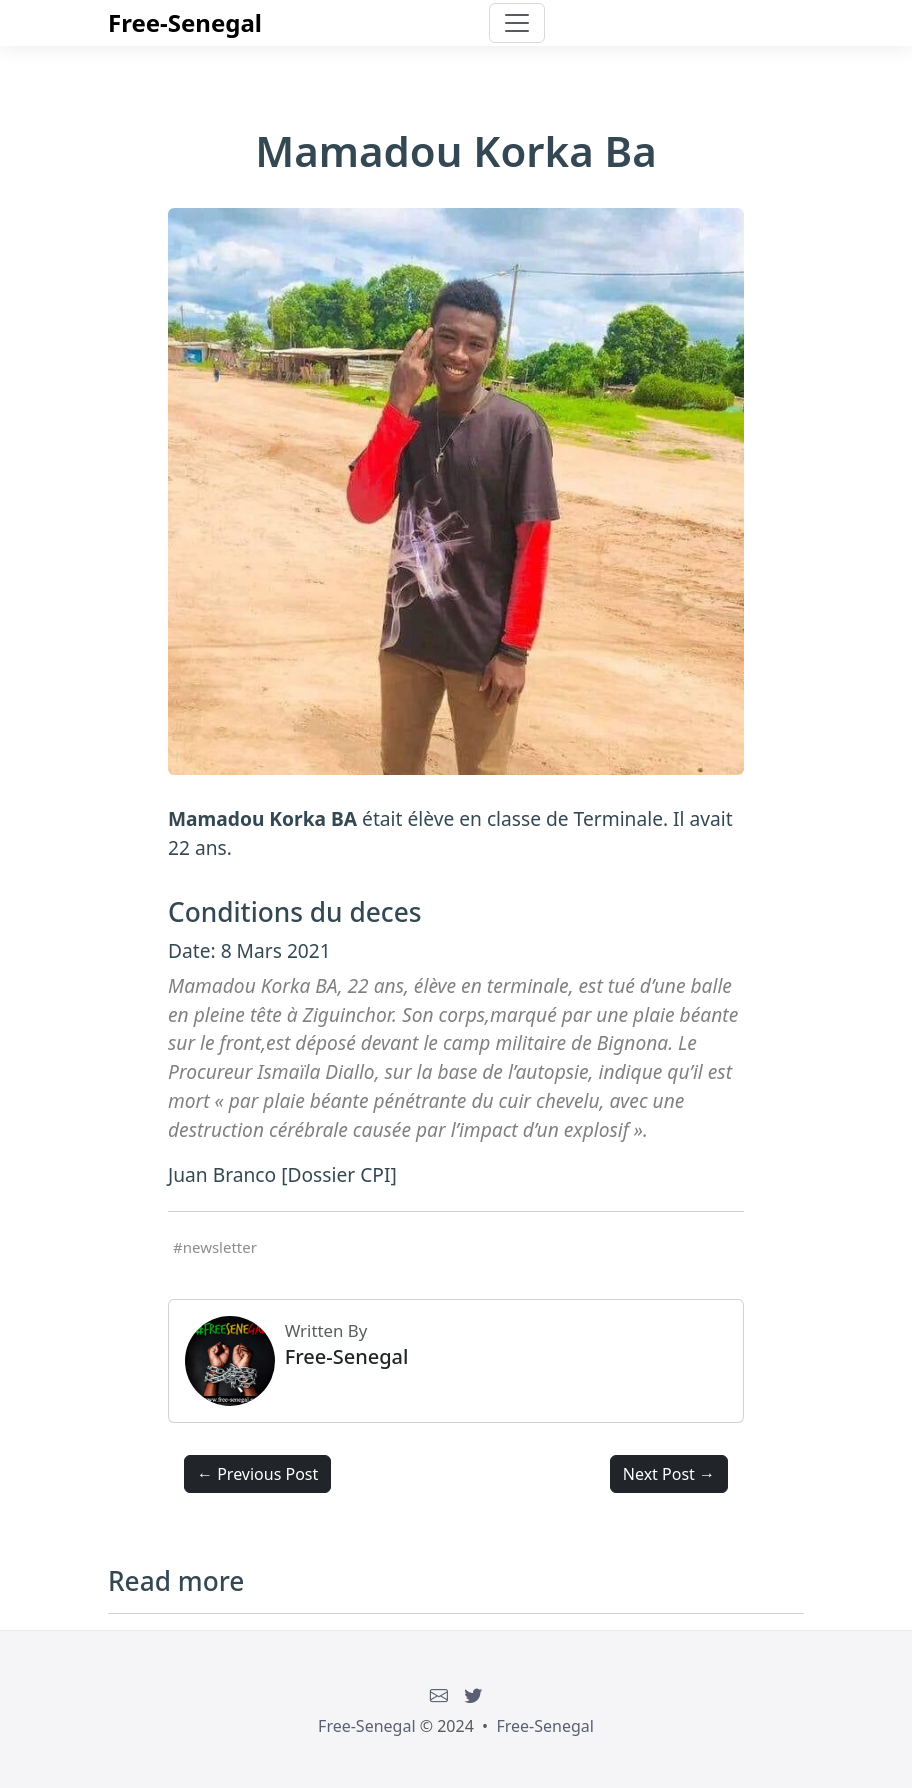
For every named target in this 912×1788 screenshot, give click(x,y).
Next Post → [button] (669, 1474)
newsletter (220, 1247)
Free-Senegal (185, 22)
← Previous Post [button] (257, 1474)
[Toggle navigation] (517, 23)
